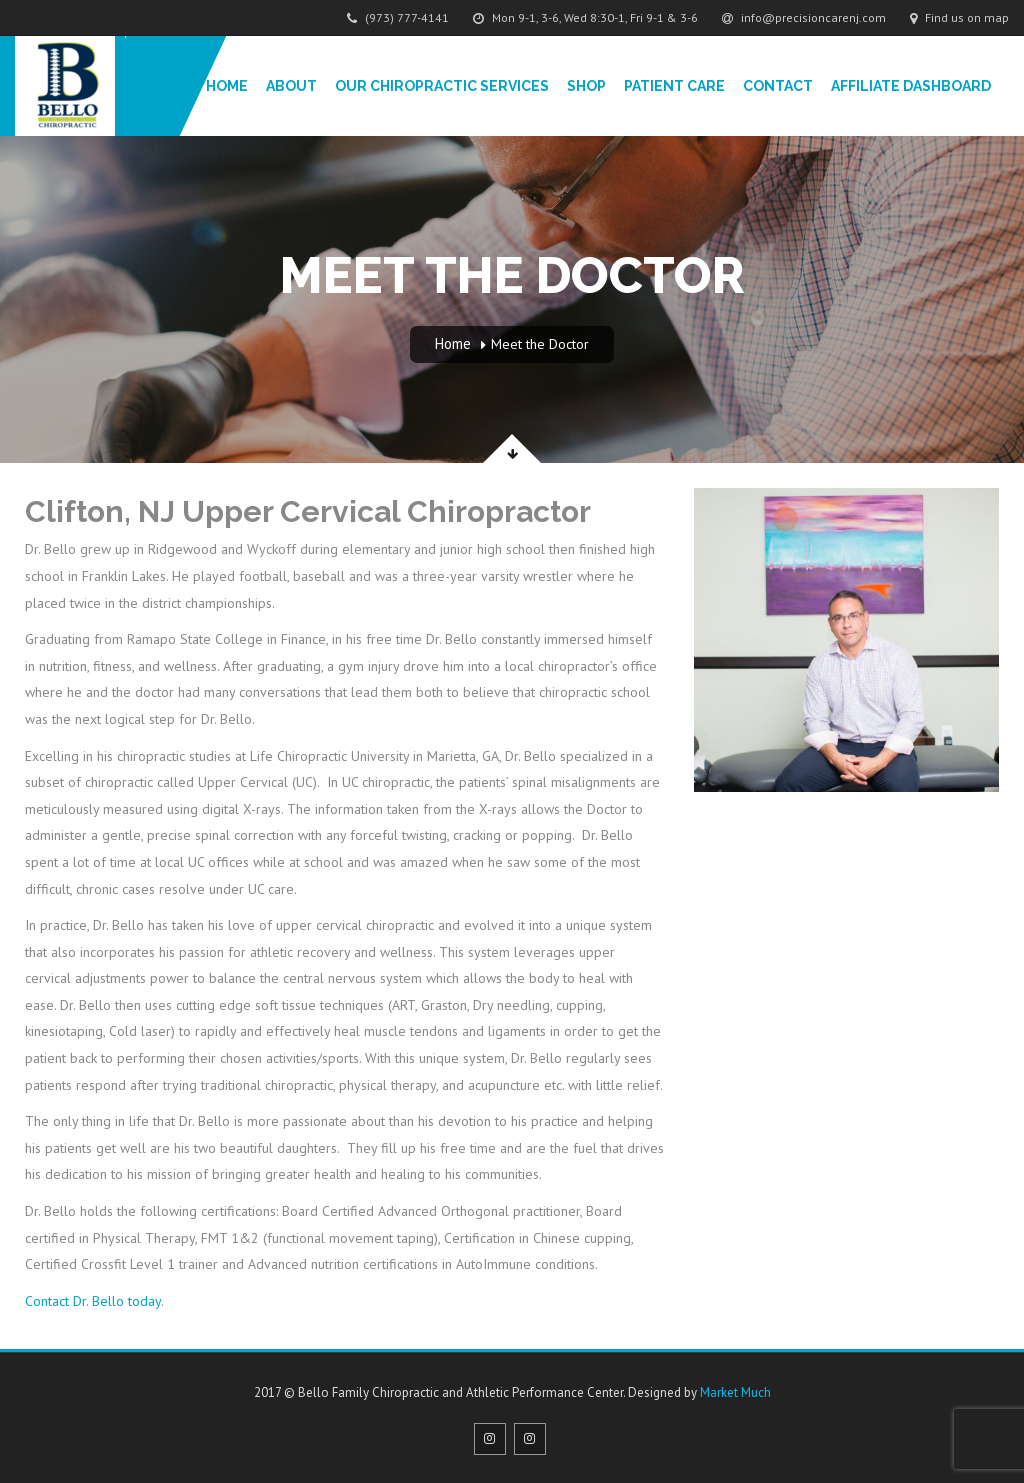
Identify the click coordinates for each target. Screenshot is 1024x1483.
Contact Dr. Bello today (93, 1301)
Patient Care (674, 86)
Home (227, 86)
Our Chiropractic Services (442, 86)
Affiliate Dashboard (911, 86)
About (291, 86)
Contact (778, 86)
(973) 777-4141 (398, 17)
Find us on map (959, 17)
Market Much (735, 1392)
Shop (586, 86)
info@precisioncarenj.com (804, 17)
